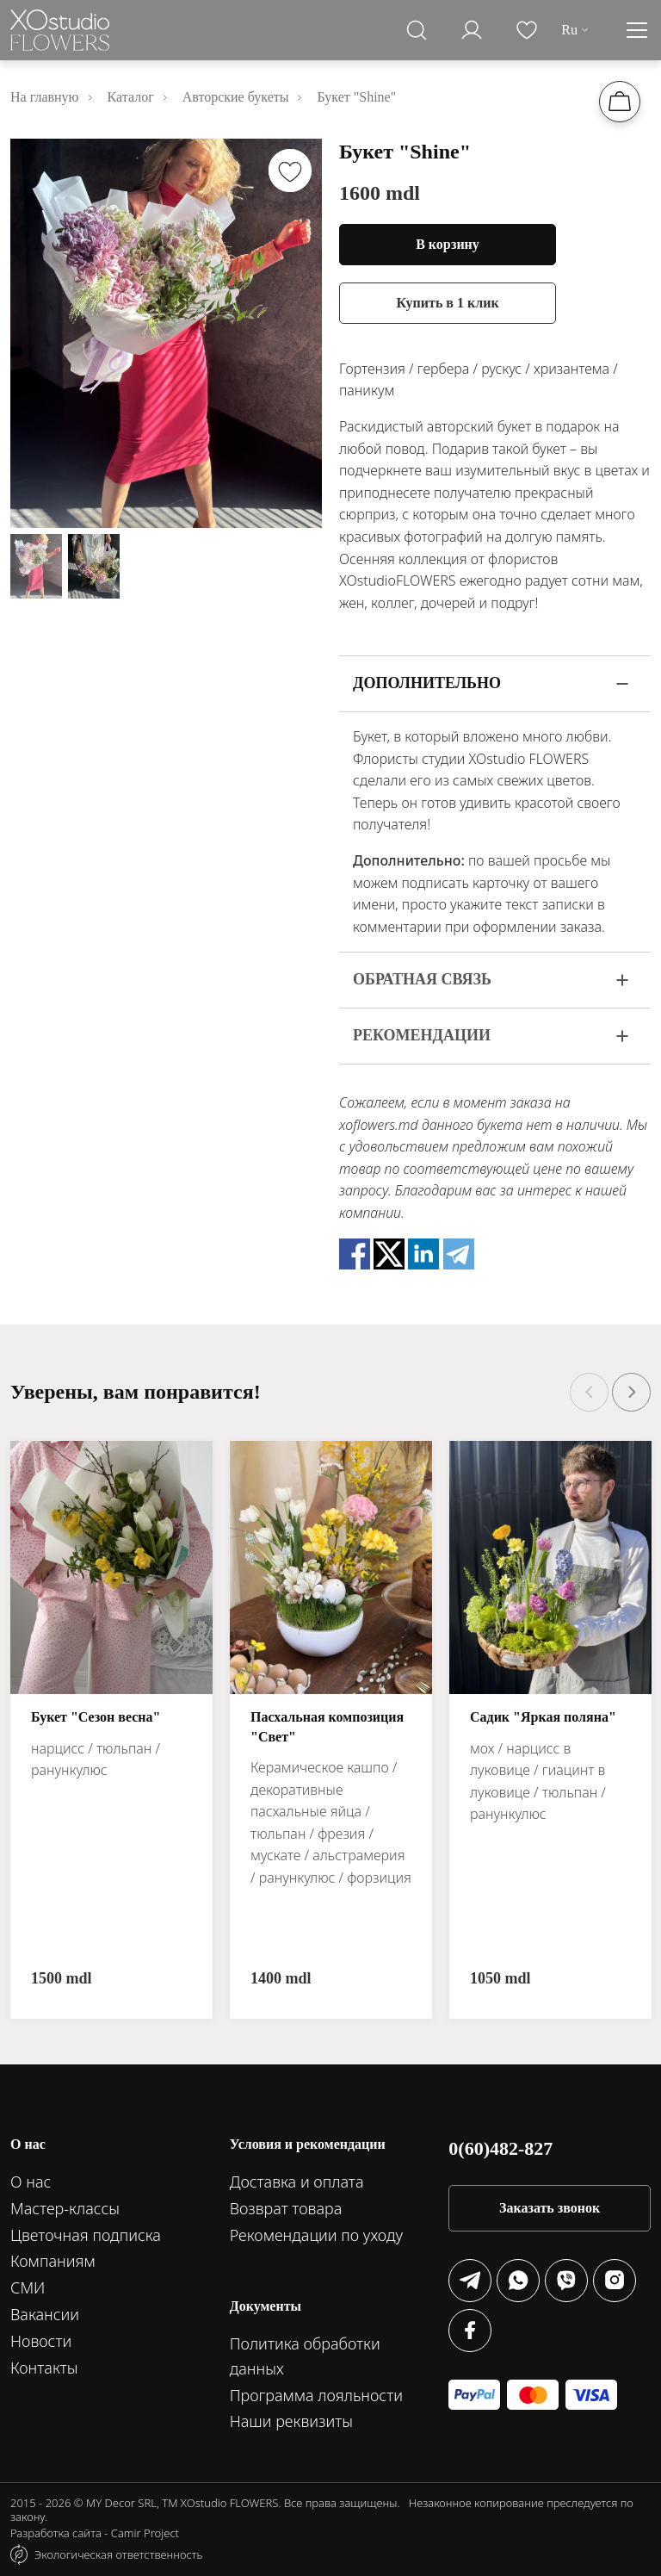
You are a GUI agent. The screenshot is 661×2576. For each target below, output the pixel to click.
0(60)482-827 (500, 2148)
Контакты (44, 2367)
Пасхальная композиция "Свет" (327, 1726)
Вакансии (44, 2314)
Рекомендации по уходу (316, 2235)
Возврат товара (286, 2208)
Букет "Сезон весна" (95, 1717)
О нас (30, 2181)
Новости (40, 2341)
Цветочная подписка (85, 2235)
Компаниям (53, 2260)
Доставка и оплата (297, 2181)
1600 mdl (379, 193)
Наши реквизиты (291, 2421)
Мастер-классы (65, 2208)
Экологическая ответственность (118, 2554)
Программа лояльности (316, 2395)
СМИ (27, 2287)
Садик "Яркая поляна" (543, 1717)
